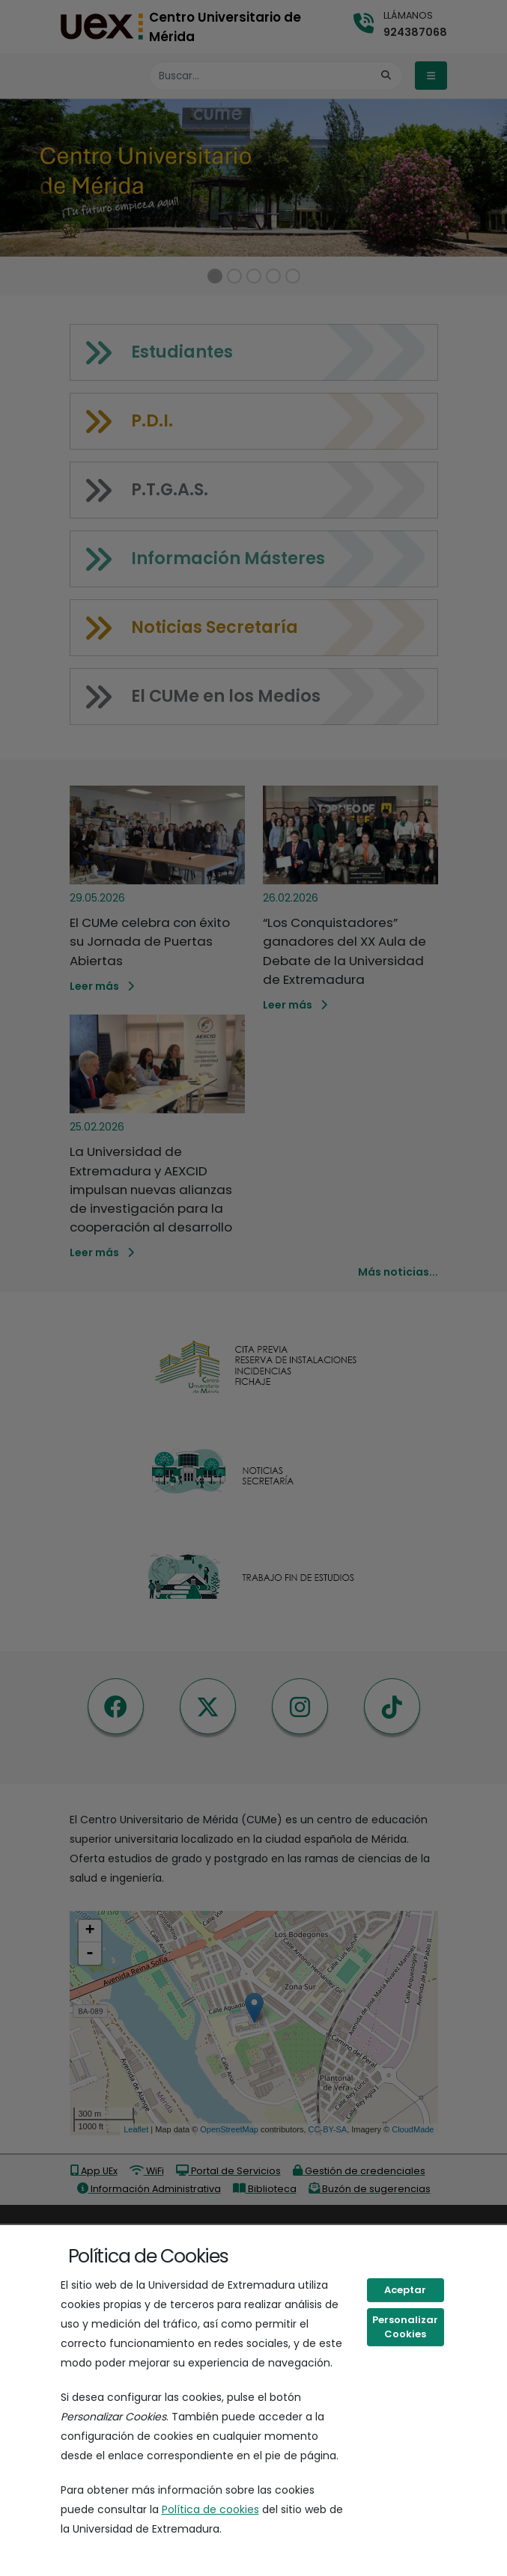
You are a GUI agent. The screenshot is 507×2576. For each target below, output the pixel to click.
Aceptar (405, 2290)
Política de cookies (210, 2509)
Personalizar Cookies (405, 2327)
